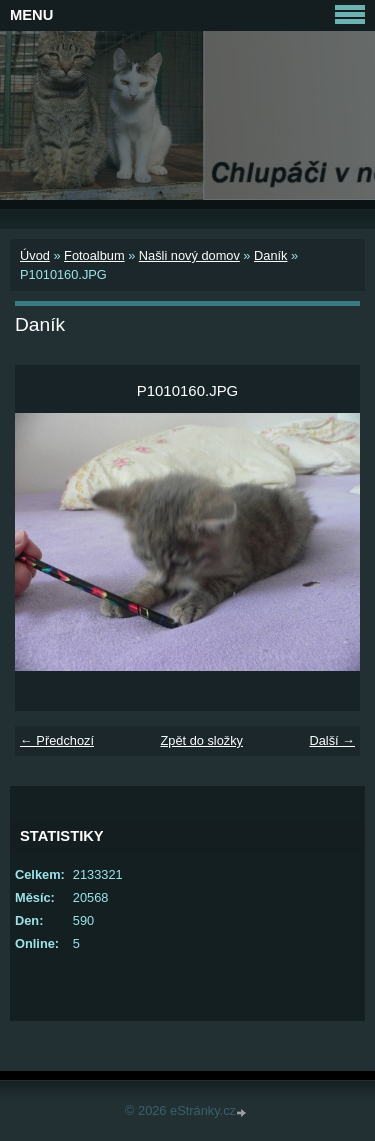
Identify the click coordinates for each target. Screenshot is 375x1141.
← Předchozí (57, 740)
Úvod (35, 255)
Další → (332, 740)
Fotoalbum (94, 255)
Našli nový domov (189, 255)
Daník (270, 255)
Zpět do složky (201, 740)
